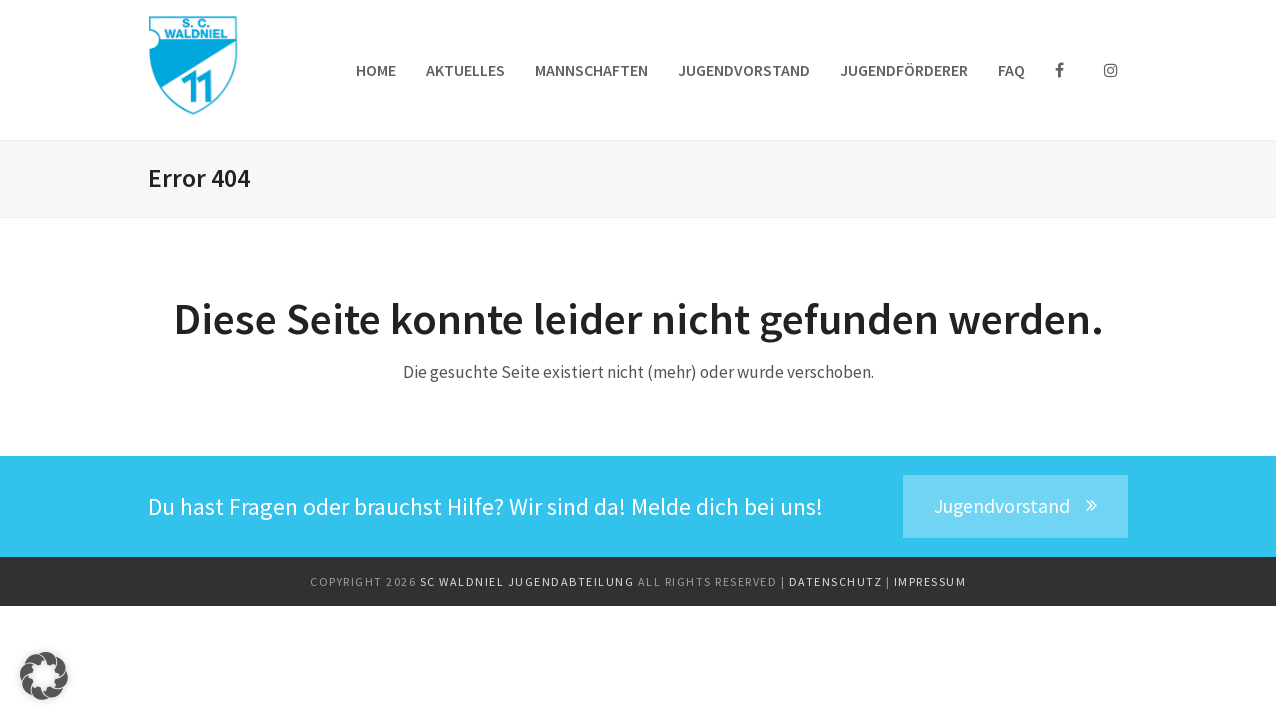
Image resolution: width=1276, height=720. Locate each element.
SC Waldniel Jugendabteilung (529, 581)
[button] (44, 676)
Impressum (930, 581)
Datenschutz (837, 581)
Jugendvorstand (1015, 506)
